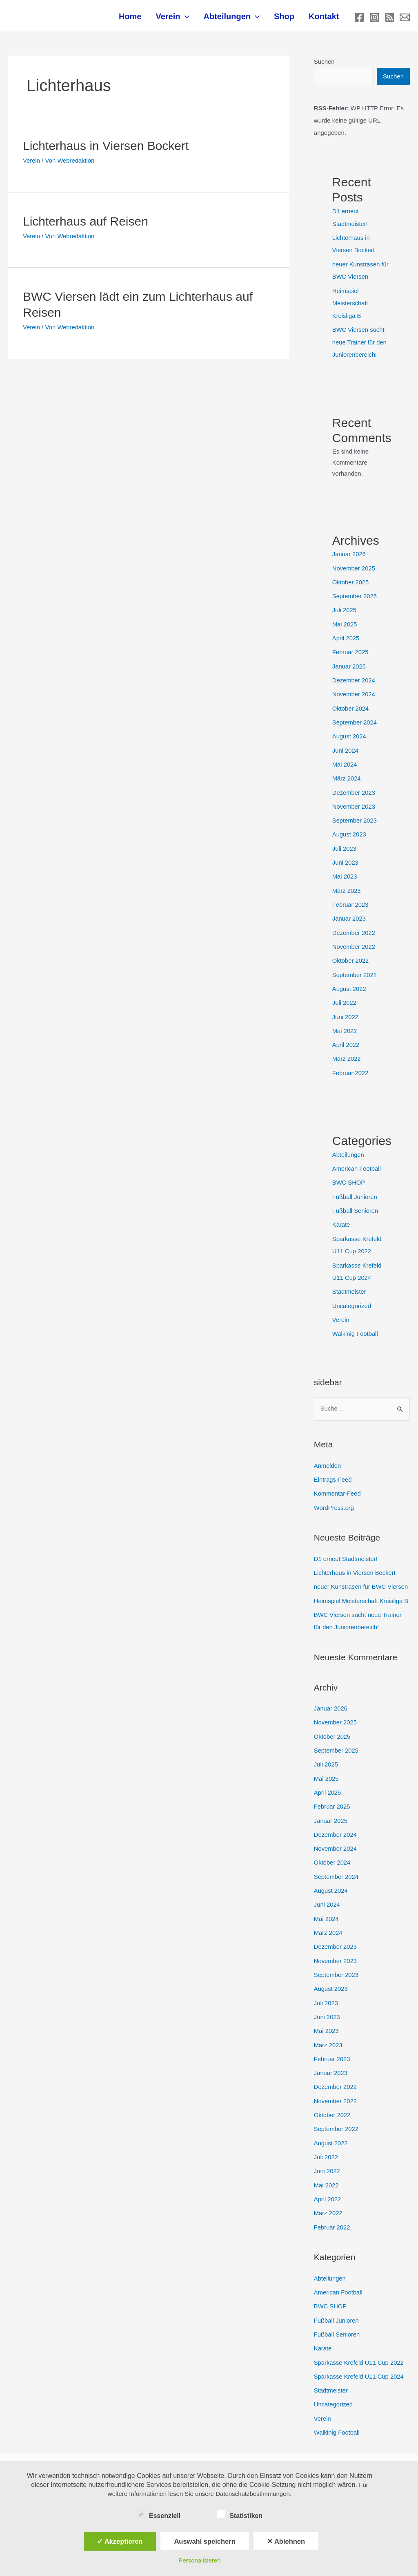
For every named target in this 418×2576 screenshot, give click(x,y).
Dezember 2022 (354, 926)
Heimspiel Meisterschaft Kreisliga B (350, 304)
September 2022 (355, 967)
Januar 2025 (349, 664)
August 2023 (349, 829)
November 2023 (354, 801)
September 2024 (355, 719)
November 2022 (354, 940)
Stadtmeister (349, 1280)
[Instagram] (374, 18)
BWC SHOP (349, 1172)
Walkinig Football (355, 1321)
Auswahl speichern (204, 2541)
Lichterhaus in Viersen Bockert (106, 147)
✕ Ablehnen (286, 2541)
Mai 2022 (345, 1022)
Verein (179, 18)
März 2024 (346, 774)
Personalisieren (199, 2560)
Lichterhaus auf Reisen (85, 223)
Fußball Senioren (355, 1200)
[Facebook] (359, 18)
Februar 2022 (350, 1063)
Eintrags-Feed (333, 1467)
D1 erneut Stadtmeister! (346, 1545)
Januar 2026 (349, 553)
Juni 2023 (345, 857)
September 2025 (355, 595)
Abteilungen (237, 18)
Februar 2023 (350, 898)
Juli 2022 (344, 995)
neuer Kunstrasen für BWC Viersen (361, 1573)
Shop (287, 18)
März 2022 (346, 1050)
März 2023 (346, 884)
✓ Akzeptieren (120, 2541)
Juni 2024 (345, 746)
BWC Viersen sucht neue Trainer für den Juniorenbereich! (359, 342)
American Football (357, 1159)
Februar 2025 (350, 650)
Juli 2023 (344, 843)
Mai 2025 (345, 622)
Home (139, 18)
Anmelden (328, 1453)
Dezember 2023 (354, 788)
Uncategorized (352, 1294)
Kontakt (325, 18)
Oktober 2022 (350, 953)
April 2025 (346, 636)
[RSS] (390, 18)
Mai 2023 (345, 871)
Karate (341, 1214)
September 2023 (355, 815)
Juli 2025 (344, 609)
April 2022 (346, 1036)
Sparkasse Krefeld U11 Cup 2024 (359, 2351)
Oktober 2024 (350, 705)
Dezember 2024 (354, 677)
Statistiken (239, 2514)
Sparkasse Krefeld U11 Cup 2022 (359, 2337)
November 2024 (354, 691)
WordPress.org (334, 1494)
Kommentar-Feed (338, 1481)
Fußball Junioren (355, 1186)
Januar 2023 (349, 912)
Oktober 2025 (350, 581)
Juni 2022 (345, 1008)
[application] (191, 18)
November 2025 (354, 567)
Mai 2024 (345, 760)
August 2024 (349, 732)
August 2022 (349, 981)
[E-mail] (405, 18)
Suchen (324, 63)
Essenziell (158, 2514)
